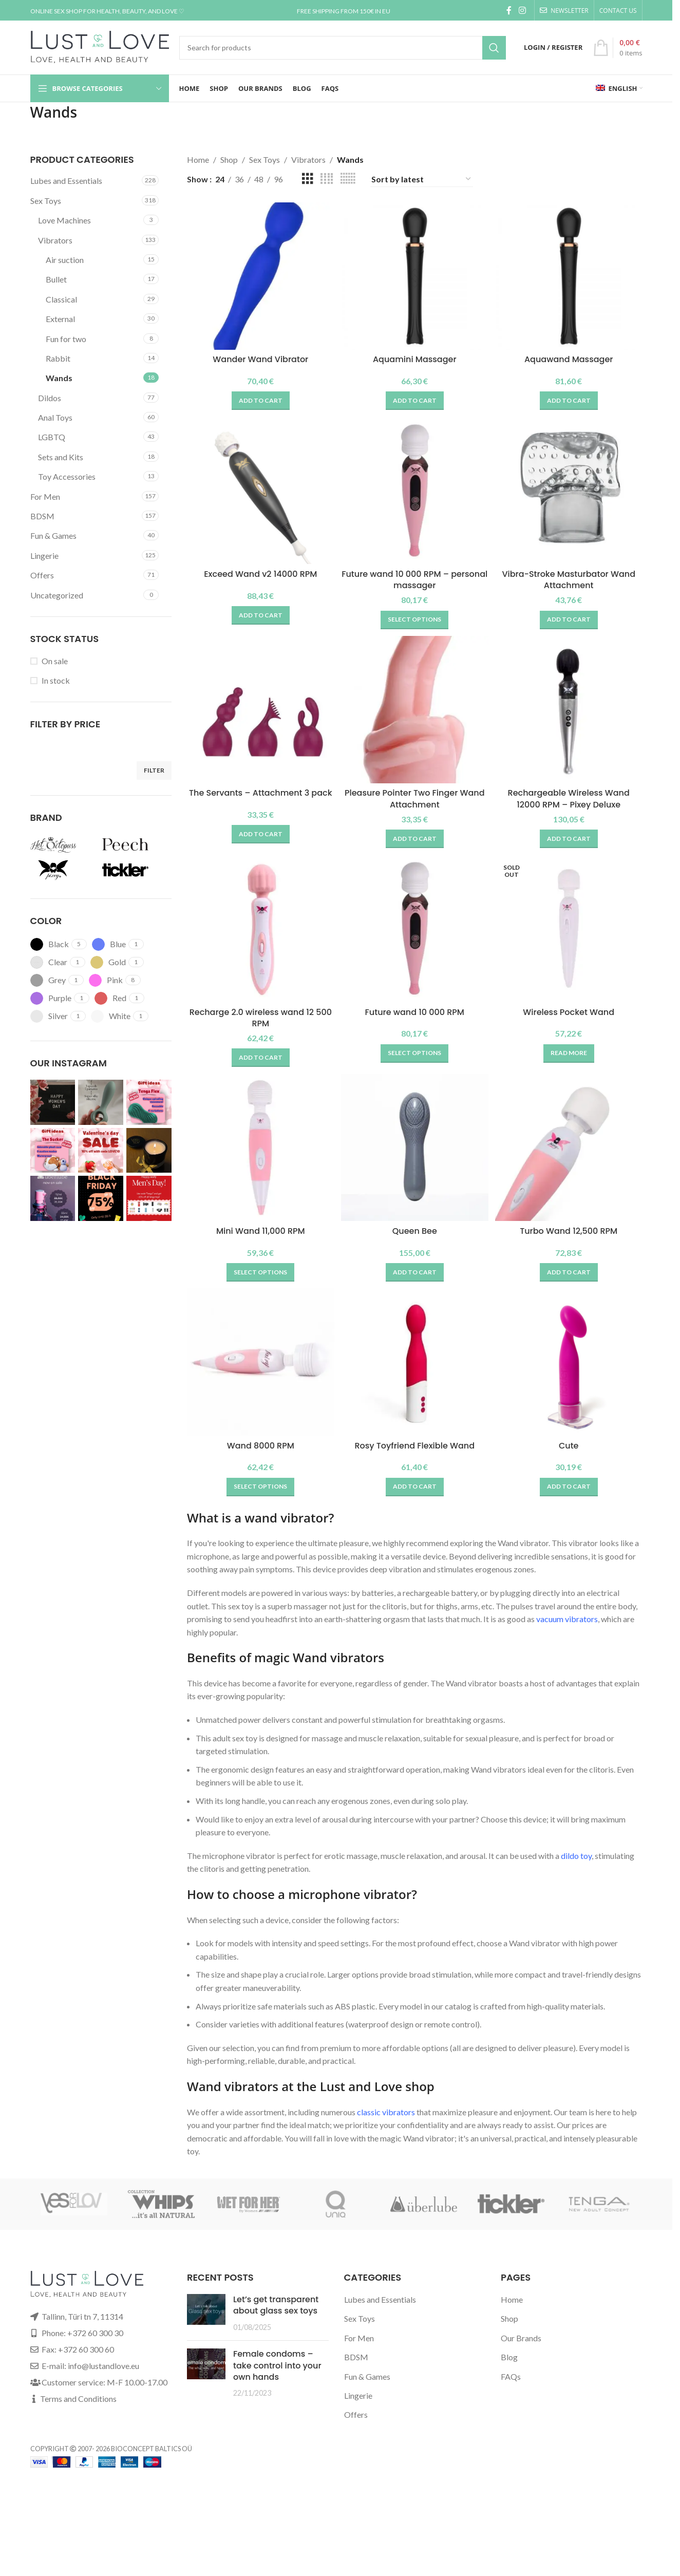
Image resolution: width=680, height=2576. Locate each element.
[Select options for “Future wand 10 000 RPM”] (414, 1056)
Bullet (56, 279)
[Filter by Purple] (50, 998)
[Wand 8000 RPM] (258, 1373)
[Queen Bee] (415, 1156)
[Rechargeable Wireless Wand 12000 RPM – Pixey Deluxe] (572, 712)
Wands (59, 378)
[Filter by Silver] (49, 1016)
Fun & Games (53, 535)
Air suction (65, 260)
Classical (61, 299)
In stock (56, 680)
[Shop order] (421, 179)
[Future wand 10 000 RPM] (415, 934)
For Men (45, 496)
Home (198, 159)
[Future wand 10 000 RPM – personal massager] (415, 490)
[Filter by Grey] (48, 980)
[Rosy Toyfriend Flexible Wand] (415, 1373)
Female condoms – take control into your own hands (277, 2374)
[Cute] (572, 1373)
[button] (258, 395)
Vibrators (55, 240)
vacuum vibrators (567, 1627)
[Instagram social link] (522, 10)
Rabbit (58, 358)
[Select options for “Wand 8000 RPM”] (258, 1495)
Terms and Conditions (78, 2407)
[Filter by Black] (49, 944)
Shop (229, 159)
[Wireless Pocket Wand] (572, 934)
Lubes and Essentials (66, 180)
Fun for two (66, 339)
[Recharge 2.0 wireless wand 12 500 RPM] (258, 934)
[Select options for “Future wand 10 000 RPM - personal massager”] (414, 617)
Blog (509, 2366)
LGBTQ (51, 437)
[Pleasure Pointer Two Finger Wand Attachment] (415, 712)
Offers (42, 575)
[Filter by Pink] (106, 980)
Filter (154, 770)
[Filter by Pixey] (63, 870)
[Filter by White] (110, 1016)
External (60, 319)
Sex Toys (45, 200)
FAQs (511, 2385)
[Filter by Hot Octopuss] (63, 844)
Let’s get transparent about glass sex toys (275, 2313)
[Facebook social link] (509, 10)
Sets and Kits (60, 457)
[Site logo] (99, 46)
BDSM (42, 516)
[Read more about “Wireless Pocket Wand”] (571, 1056)
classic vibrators (386, 2120)
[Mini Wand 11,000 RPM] (258, 1156)
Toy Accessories (67, 476)
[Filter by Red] (110, 998)
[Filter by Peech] (135, 844)
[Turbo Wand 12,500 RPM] (572, 1156)
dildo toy (576, 1864)
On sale (55, 661)
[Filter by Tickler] (135, 870)
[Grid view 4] (326, 179)
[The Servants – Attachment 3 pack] (258, 712)
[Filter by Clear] (48, 962)
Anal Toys (55, 417)
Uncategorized (56, 595)
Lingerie (44, 555)
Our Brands (521, 2347)
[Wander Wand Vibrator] (258, 273)
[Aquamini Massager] (415, 273)
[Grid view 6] (348, 179)
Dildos (49, 398)
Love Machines (64, 220)
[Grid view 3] (307, 179)
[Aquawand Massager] (572, 273)
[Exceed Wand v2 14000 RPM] (258, 490)
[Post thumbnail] (206, 2322)
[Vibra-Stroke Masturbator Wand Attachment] (572, 490)
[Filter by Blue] (109, 944)
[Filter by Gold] (108, 962)
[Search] (342, 48)
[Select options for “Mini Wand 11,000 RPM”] (258, 1278)
